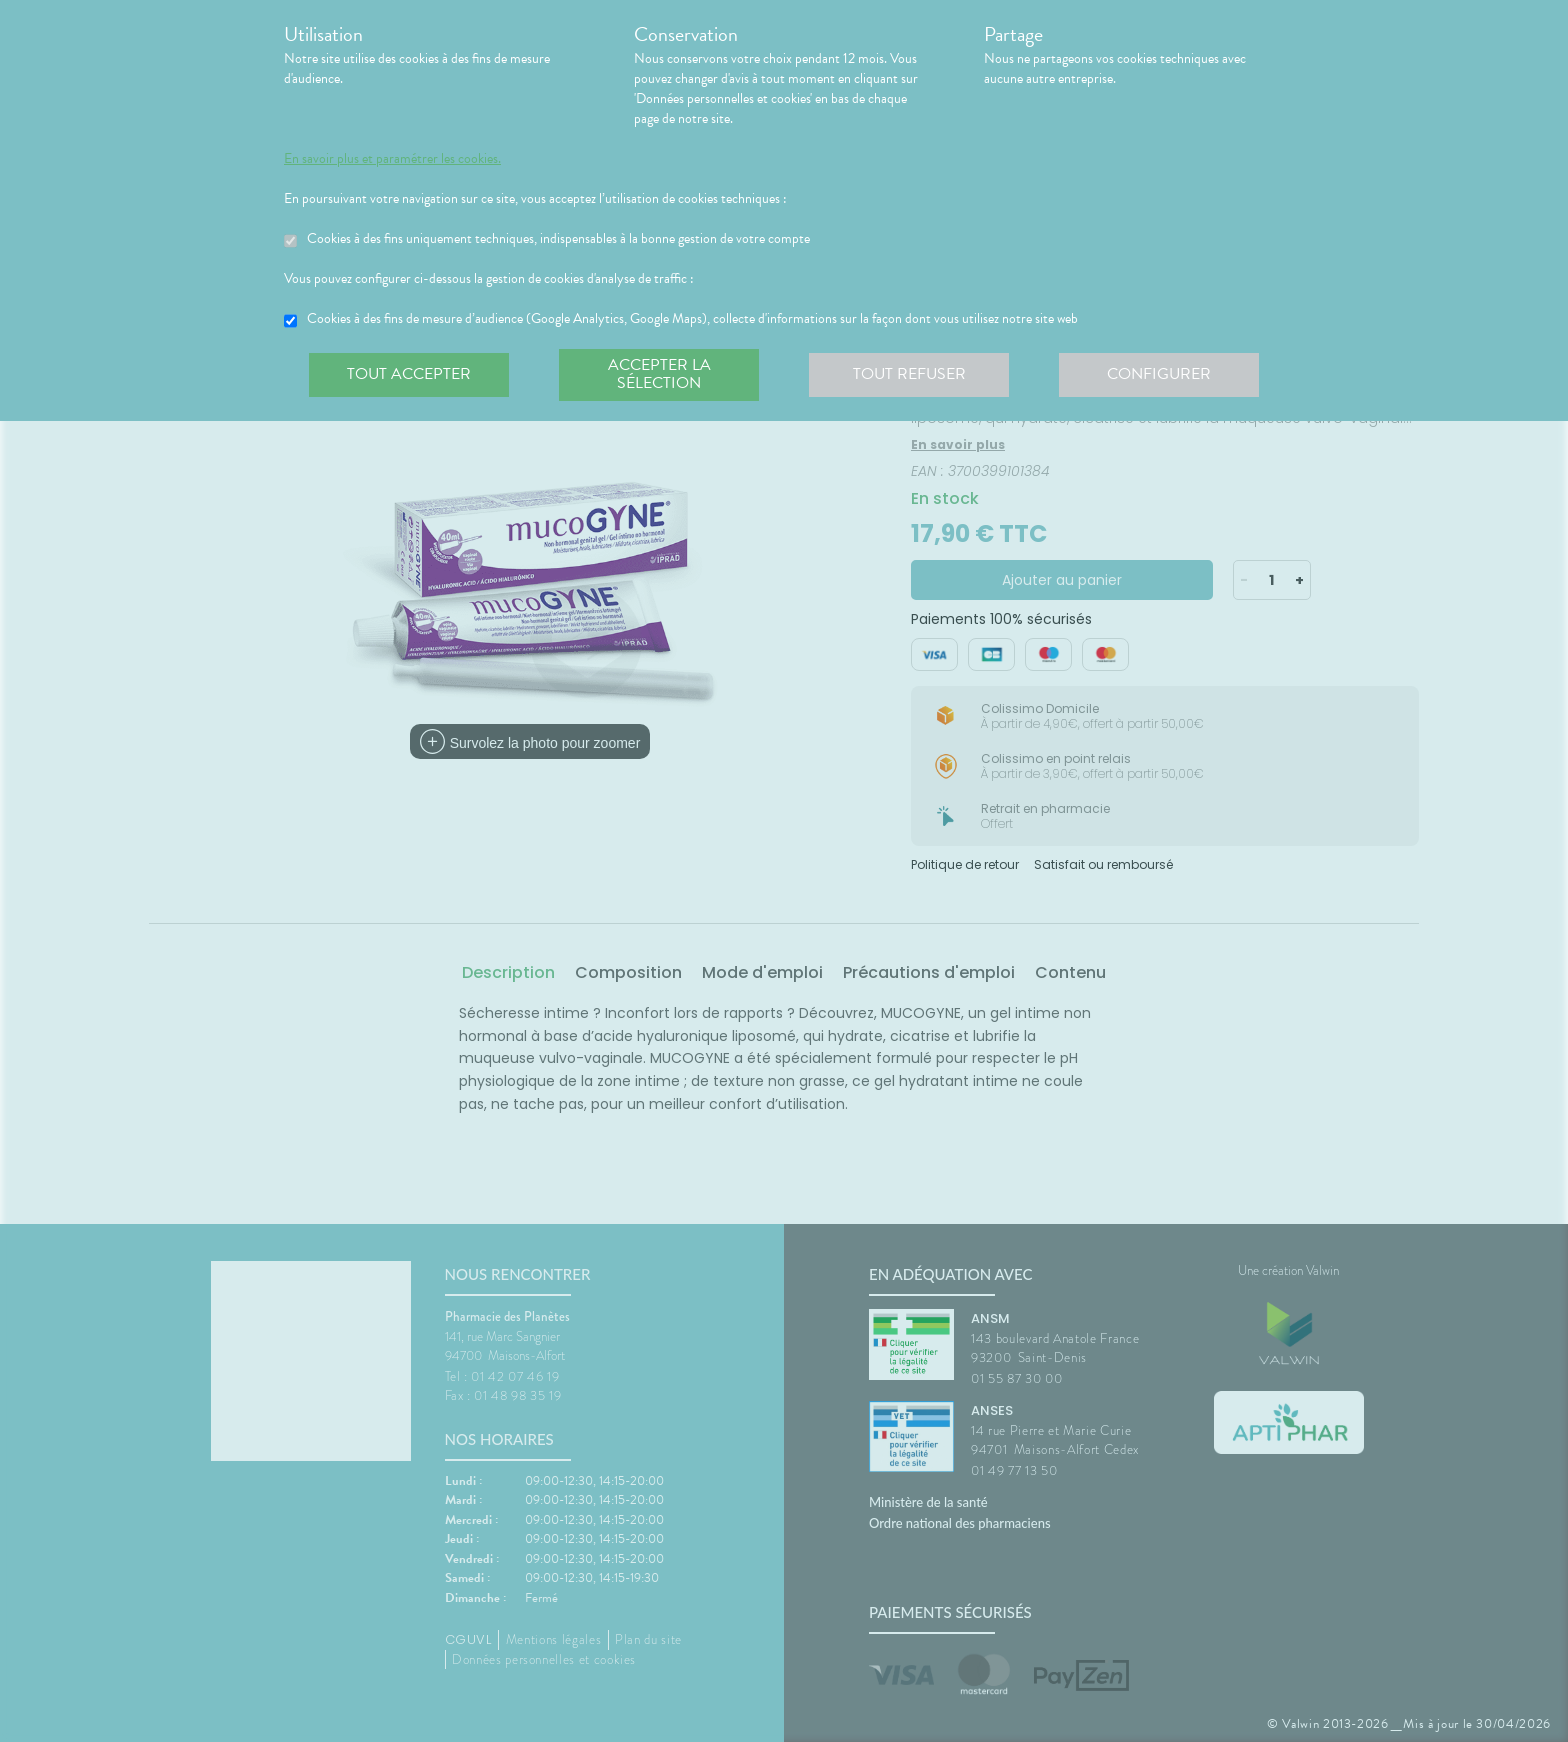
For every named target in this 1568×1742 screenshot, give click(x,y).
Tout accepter (409, 374)
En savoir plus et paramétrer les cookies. (392, 159)
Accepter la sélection (659, 374)
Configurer (1159, 374)
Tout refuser (909, 374)
